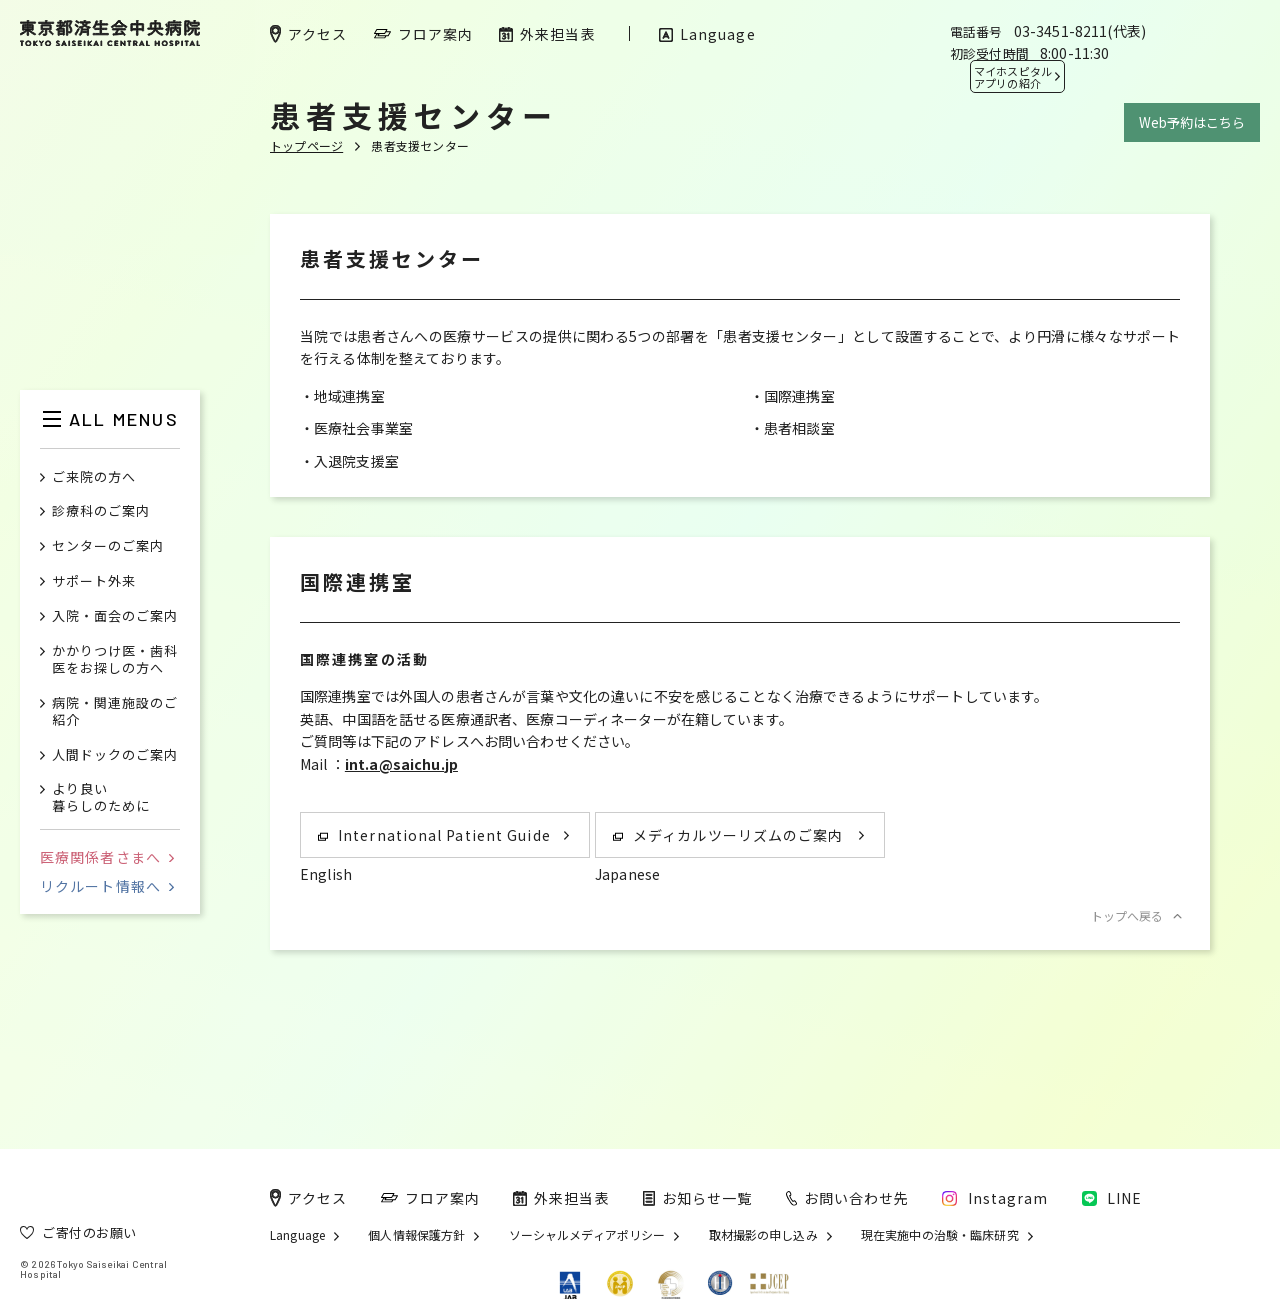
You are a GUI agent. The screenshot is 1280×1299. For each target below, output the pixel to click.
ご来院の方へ (94, 477)
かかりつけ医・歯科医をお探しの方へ (115, 660)
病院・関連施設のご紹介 (115, 712)
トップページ (306, 145)
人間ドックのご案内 (115, 755)
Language (297, 1235)
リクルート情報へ (107, 886)
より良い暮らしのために (101, 798)
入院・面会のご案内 (115, 616)
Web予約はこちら (1192, 122)
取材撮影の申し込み (763, 1235)
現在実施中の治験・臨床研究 (940, 1235)
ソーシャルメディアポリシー (587, 1235)
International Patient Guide (434, 835)
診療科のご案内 (101, 511)
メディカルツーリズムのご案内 (728, 835)
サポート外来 (94, 581)
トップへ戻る (1135, 915)
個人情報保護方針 (416, 1235)
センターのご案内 (108, 546)
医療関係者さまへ (107, 857)
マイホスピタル (1013, 77)
